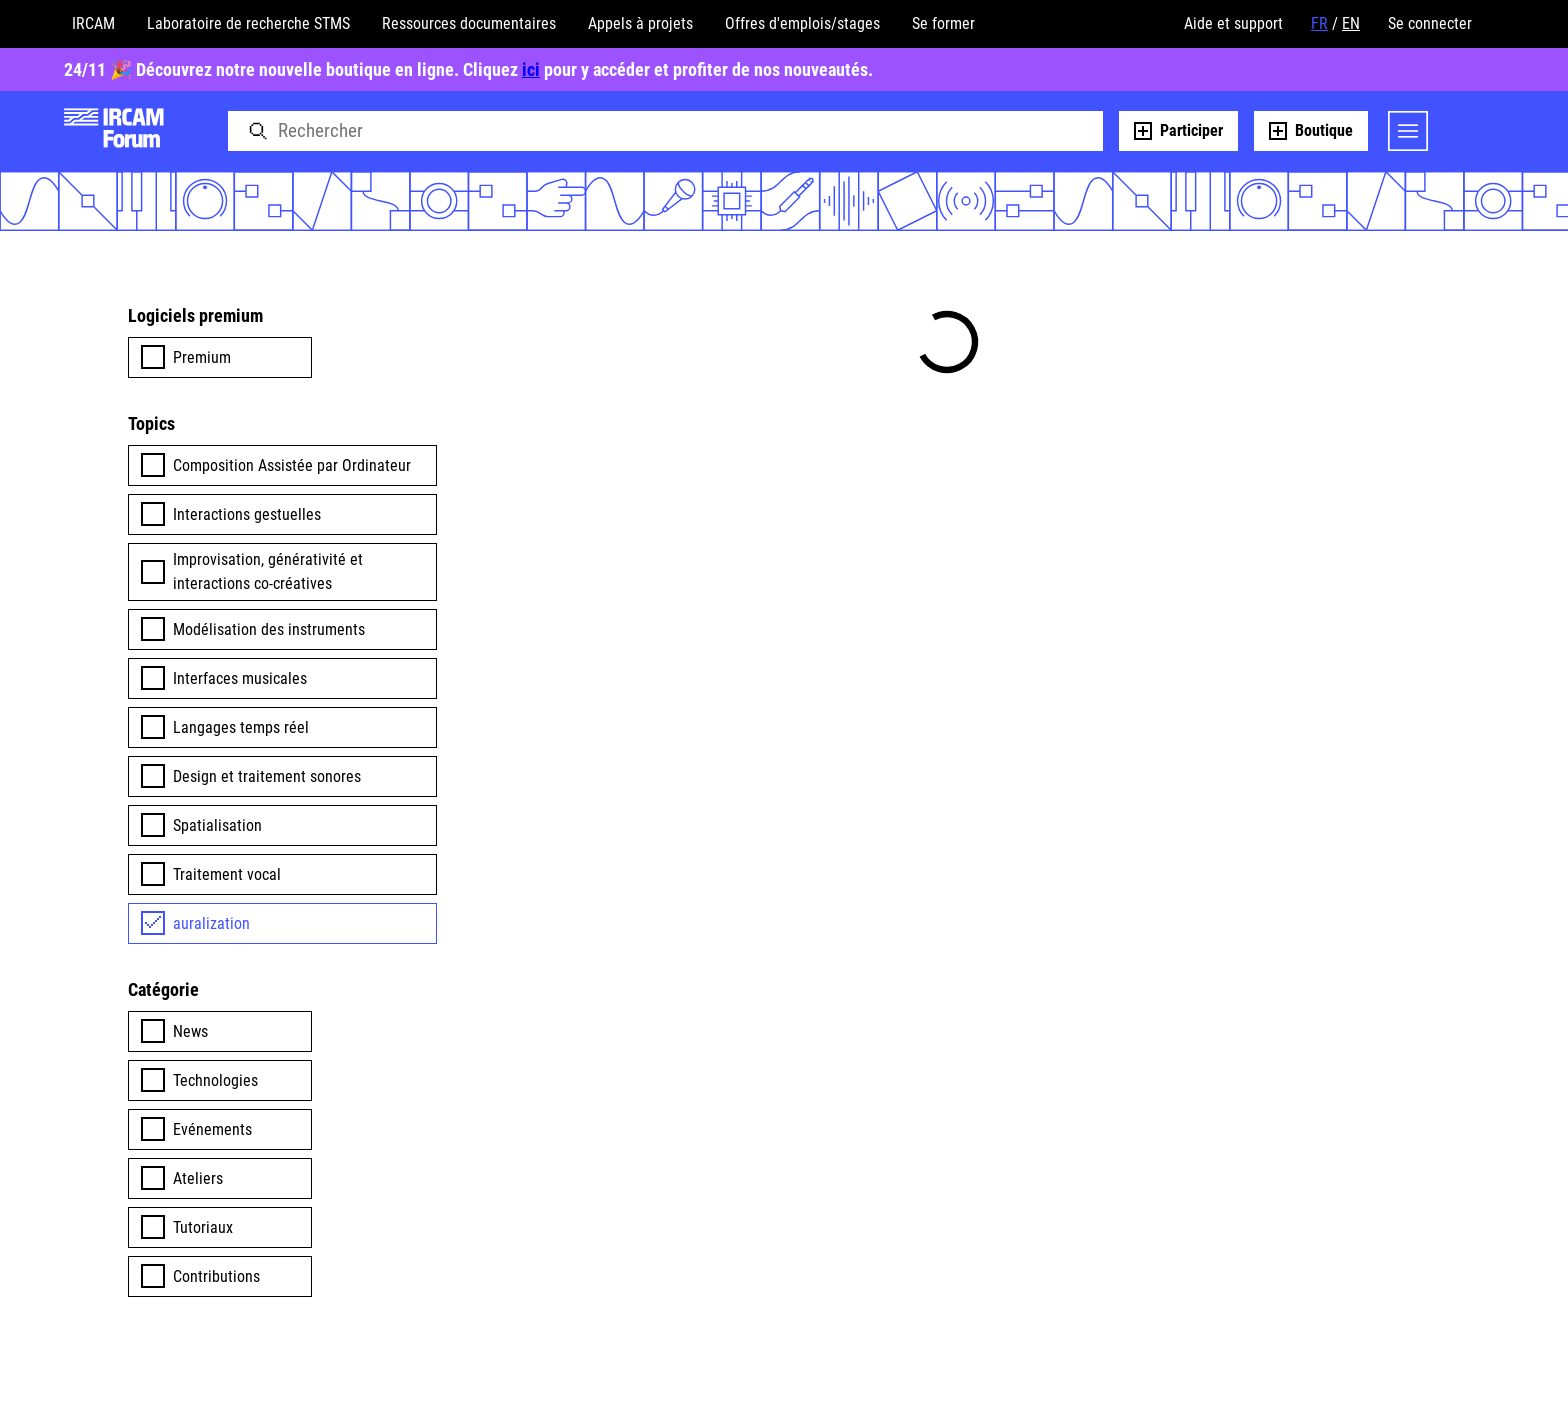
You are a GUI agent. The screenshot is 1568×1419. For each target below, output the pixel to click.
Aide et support (1233, 23)
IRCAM (93, 23)
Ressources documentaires (469, 23)
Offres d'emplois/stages (802, 23)
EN (1351, 23)
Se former (943, 23)
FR (1319, 23)
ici (531, 69)
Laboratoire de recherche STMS (248, 23)
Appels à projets (640, 23)
